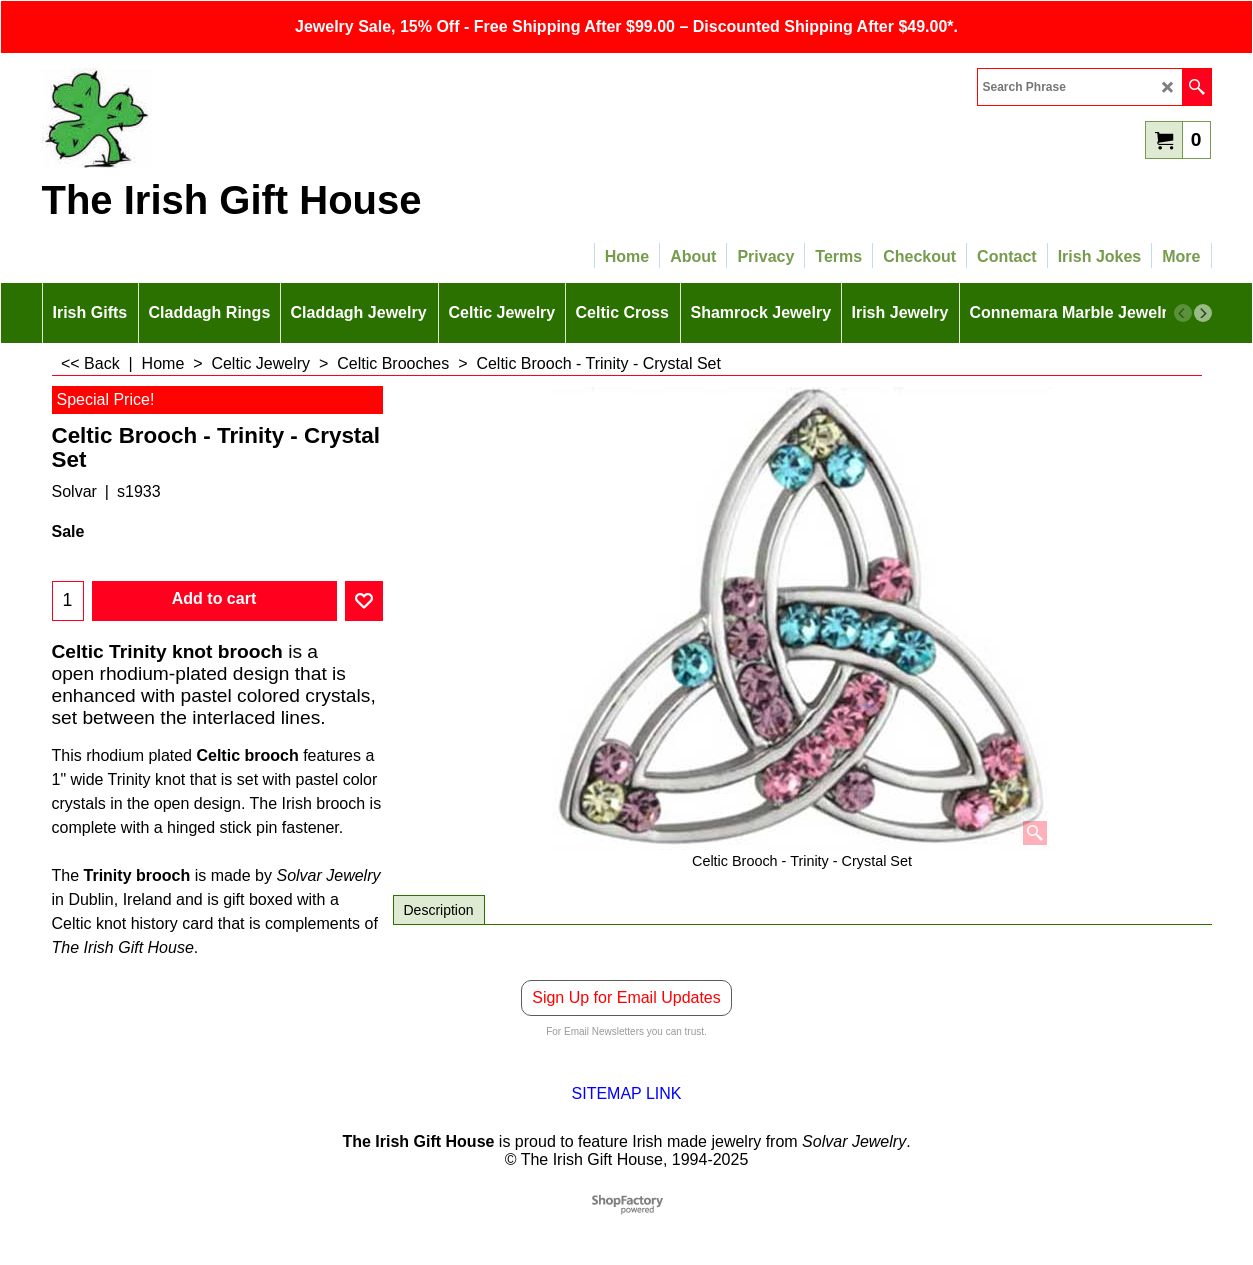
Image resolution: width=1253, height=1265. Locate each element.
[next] (1203, 313)
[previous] (1183, 313)
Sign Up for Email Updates (626, 997)
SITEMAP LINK (627, 1093)
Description (439, 910)
